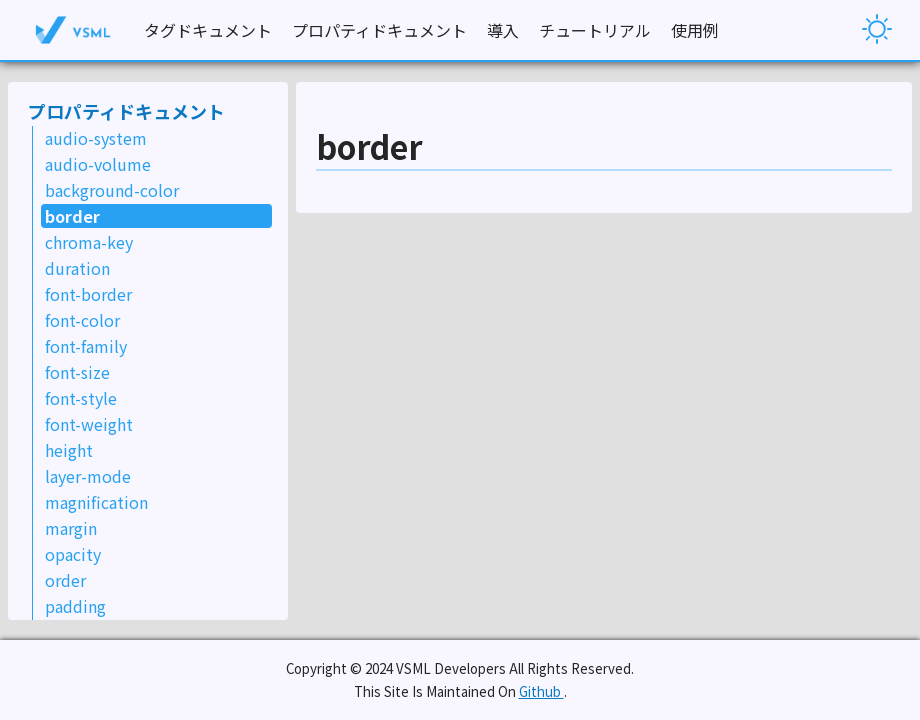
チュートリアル (595, 30)
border (72, 216)
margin (71, 528)
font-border (88, 294)
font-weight (89, 424)
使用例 (695, 30)
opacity (73, 554)
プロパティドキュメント (379, 30)
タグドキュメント (208, 30)
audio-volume (98, 164)
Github (541, 691)
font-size (77, 372)
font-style (81, 398)
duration (77, 268)
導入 (503, 30)
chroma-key (89, 242)
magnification (96, 502)
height (69, 450)
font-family (86, 346)
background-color (112, 190)
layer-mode (88, 476)
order (65, 580)
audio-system (96, 138)
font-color (82, 320)
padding (75, 606)
